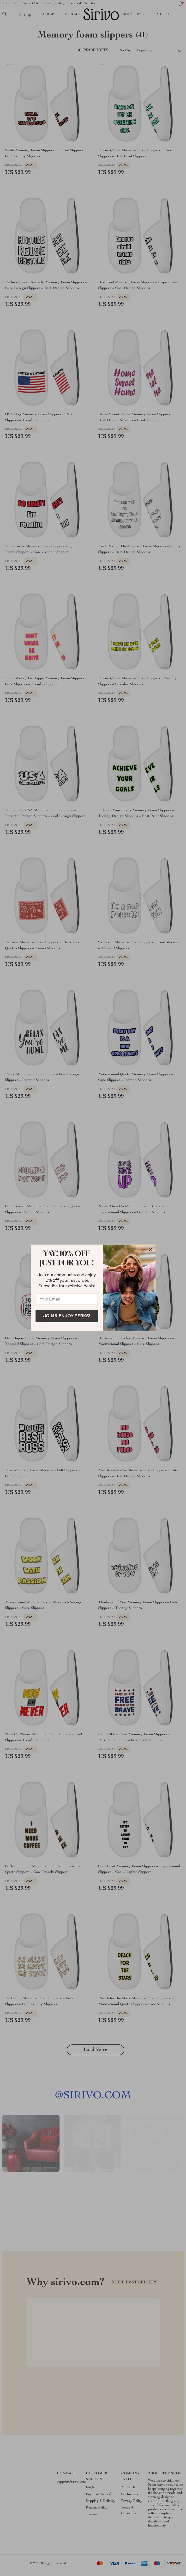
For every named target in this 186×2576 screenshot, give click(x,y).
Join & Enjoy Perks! (66, 1316)
